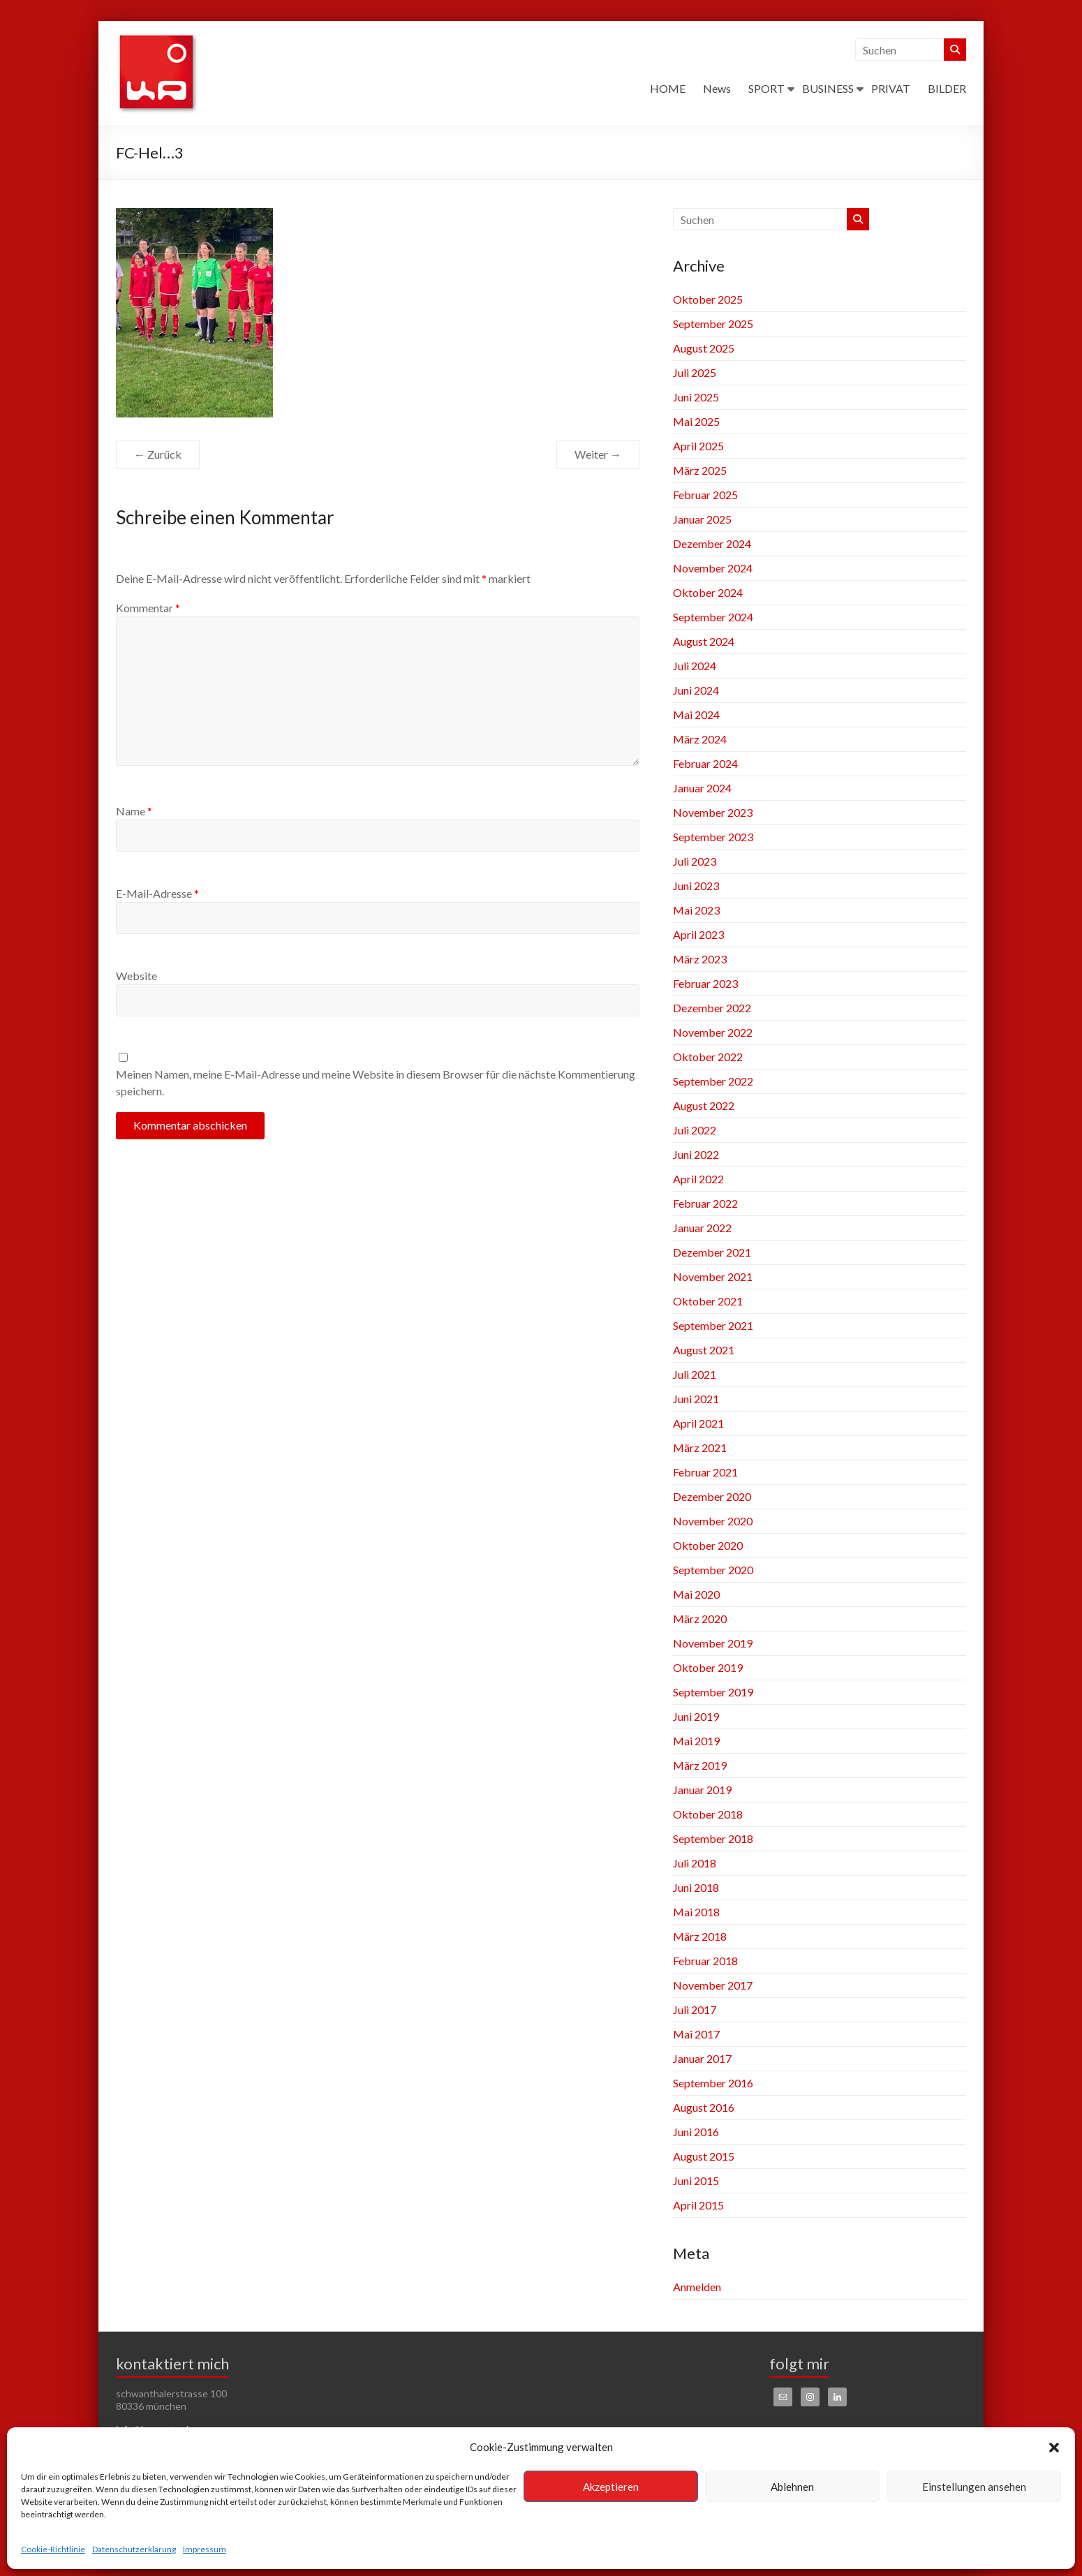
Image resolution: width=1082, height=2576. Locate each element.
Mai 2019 (696, 1740)
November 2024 (713, 568)
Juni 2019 (696, 1716)
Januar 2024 (702, 787)
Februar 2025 (705, 494)
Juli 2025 (694, 372)
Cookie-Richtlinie (53, 2549)
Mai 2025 (696, 421)
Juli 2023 (694, 861)
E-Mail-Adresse (157, 893)
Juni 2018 (696, 1887)
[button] (1054, 2448)
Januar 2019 (702, 1789)
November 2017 (713, 1985)
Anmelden (697, 2286)
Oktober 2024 (708, 592)
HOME (667, 88)
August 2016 (703, 2107)
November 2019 (713, 1643)
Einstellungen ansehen (974, 2486)
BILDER (947, 88)
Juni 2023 (696, 885)
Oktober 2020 (708, 1545)
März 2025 (700, 470)
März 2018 (700, 1936)
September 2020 (713, 1569)
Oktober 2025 (708, 299)
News (717, 88)
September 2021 (713, 1325)
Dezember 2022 (712, 1007)
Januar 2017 (702, 2058)
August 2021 (703, 1349)
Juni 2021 (696, 1398)
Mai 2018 (696, 1911)
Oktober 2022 (708, 1056)
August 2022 (703, 1105)
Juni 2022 (696, 1154)
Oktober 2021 (708, 1301)
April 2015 (698, 2205)
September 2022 (713, 1081)
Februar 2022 (705, 1203)
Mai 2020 (696, 1594)
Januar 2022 (702, 1227)
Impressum (204, 2549)
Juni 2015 (696, 2180)
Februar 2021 (705, 1472)
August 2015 (703, 2156)
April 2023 (698, 934)
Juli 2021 (694, 1374)
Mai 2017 (696, 2034)
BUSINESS (828, 88)
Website (136, 975)
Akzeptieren (611, 2486)
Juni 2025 (696, 397)
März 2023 (700, 958)
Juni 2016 (696, 2131)
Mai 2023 (696, 910)
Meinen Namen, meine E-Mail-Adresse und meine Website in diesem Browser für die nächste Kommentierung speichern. (375, 1082)
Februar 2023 (705, 983)
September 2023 (713, 836)
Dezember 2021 (712, 1252)
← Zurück (157, 454)
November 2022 (713, 1032)
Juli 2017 (694, 2009)
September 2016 (713, 2082)
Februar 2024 (705, 763)
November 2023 (713, 812)
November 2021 (713, 1276)
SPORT (766, 88)
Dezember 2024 (712, 543)
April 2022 (698, 1178)
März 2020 (700, 1618)
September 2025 (713, 323)
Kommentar (148, 607)
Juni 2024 (696, 690)
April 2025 (698, 445)
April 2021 (698, 1423)
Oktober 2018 (708, 1814)
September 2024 (713, 616)
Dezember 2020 (712, 1496)
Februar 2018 (705, 1960)
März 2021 (700, 1447)
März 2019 (700, 1765)
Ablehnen (792, 2486)
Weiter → (598, 454)
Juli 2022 (694, 1130)
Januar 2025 (702, 519)
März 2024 (700, 739)
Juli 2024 (694, 665)
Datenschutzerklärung (134, 2549)
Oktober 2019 (708, 1667)
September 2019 (713, 1691)
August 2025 (703, 348)
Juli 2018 (694, 1863)
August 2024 (703, 641)
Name (134, 810)
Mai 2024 (696, 714)
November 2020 (713, 1520)
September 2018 (713, 1838)
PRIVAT (890, 88)
